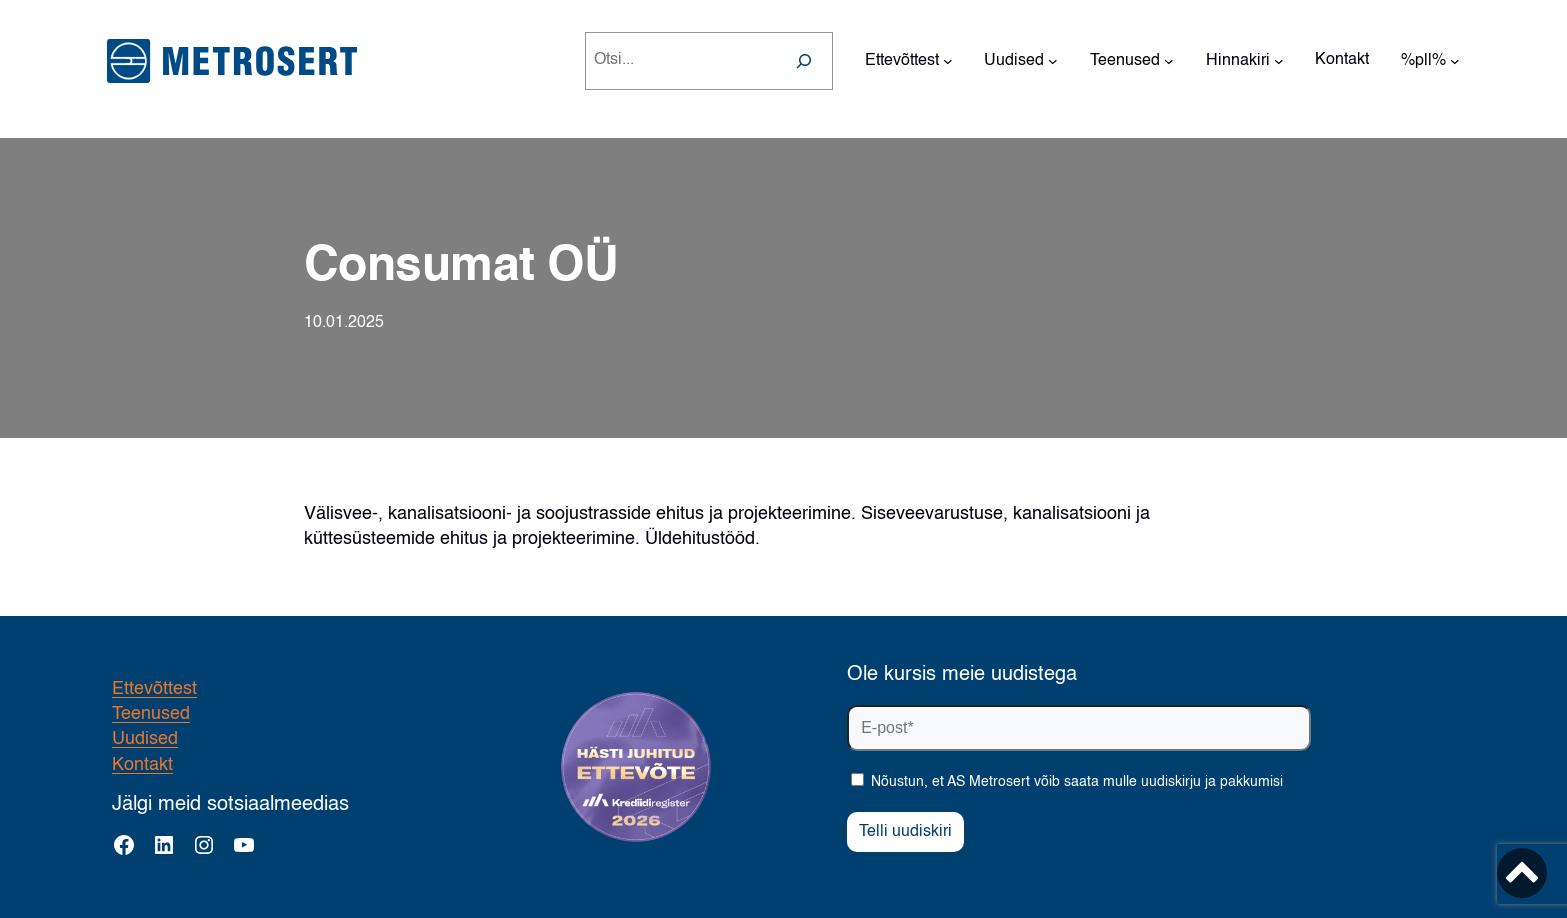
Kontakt (142, 765)
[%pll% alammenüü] (1455, 61)
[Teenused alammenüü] (1169, 61)
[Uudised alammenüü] (1053, 61)
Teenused (151, 714)
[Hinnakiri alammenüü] (1279, 61)
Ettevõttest (154, 689)
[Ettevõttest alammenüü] (948, 61)
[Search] (804, 61)
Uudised (145, 739)
